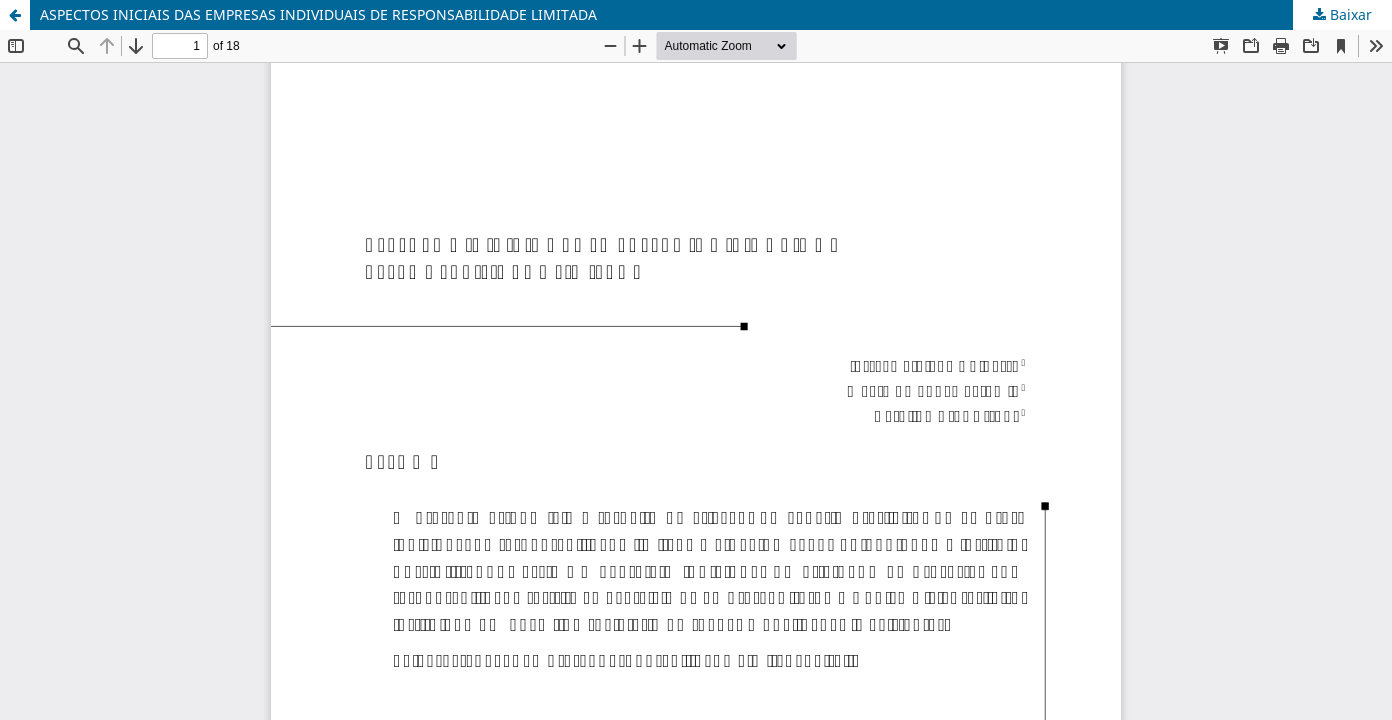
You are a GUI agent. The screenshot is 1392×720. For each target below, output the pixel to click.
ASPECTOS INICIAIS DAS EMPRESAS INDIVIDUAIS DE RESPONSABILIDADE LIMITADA (318, 14)
